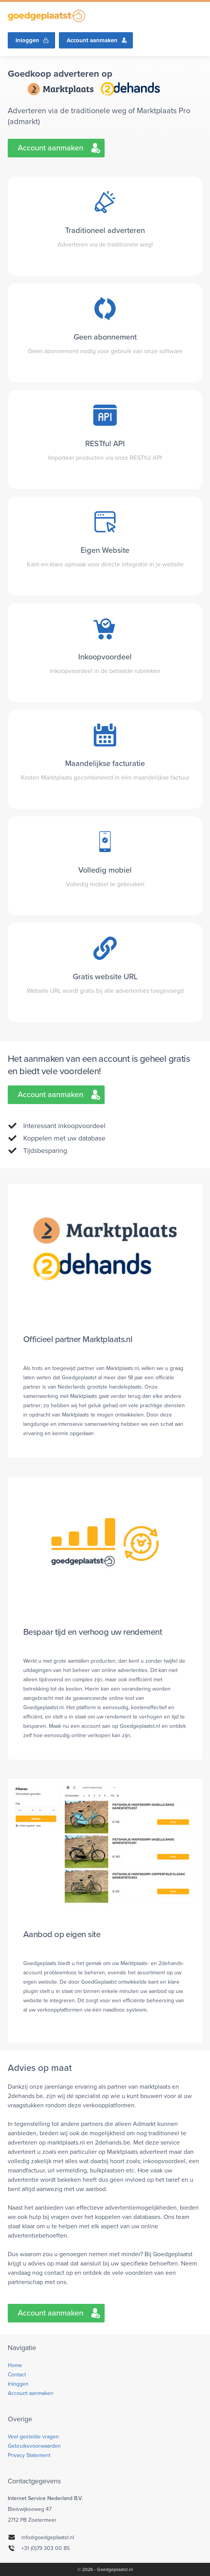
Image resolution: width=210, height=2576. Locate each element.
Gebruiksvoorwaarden (34, 2446)
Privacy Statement (29, 2455)
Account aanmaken (92, 40)
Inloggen (27, 40)
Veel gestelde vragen (33, 2436)
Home (15, 2365)
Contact (17, 2374)
